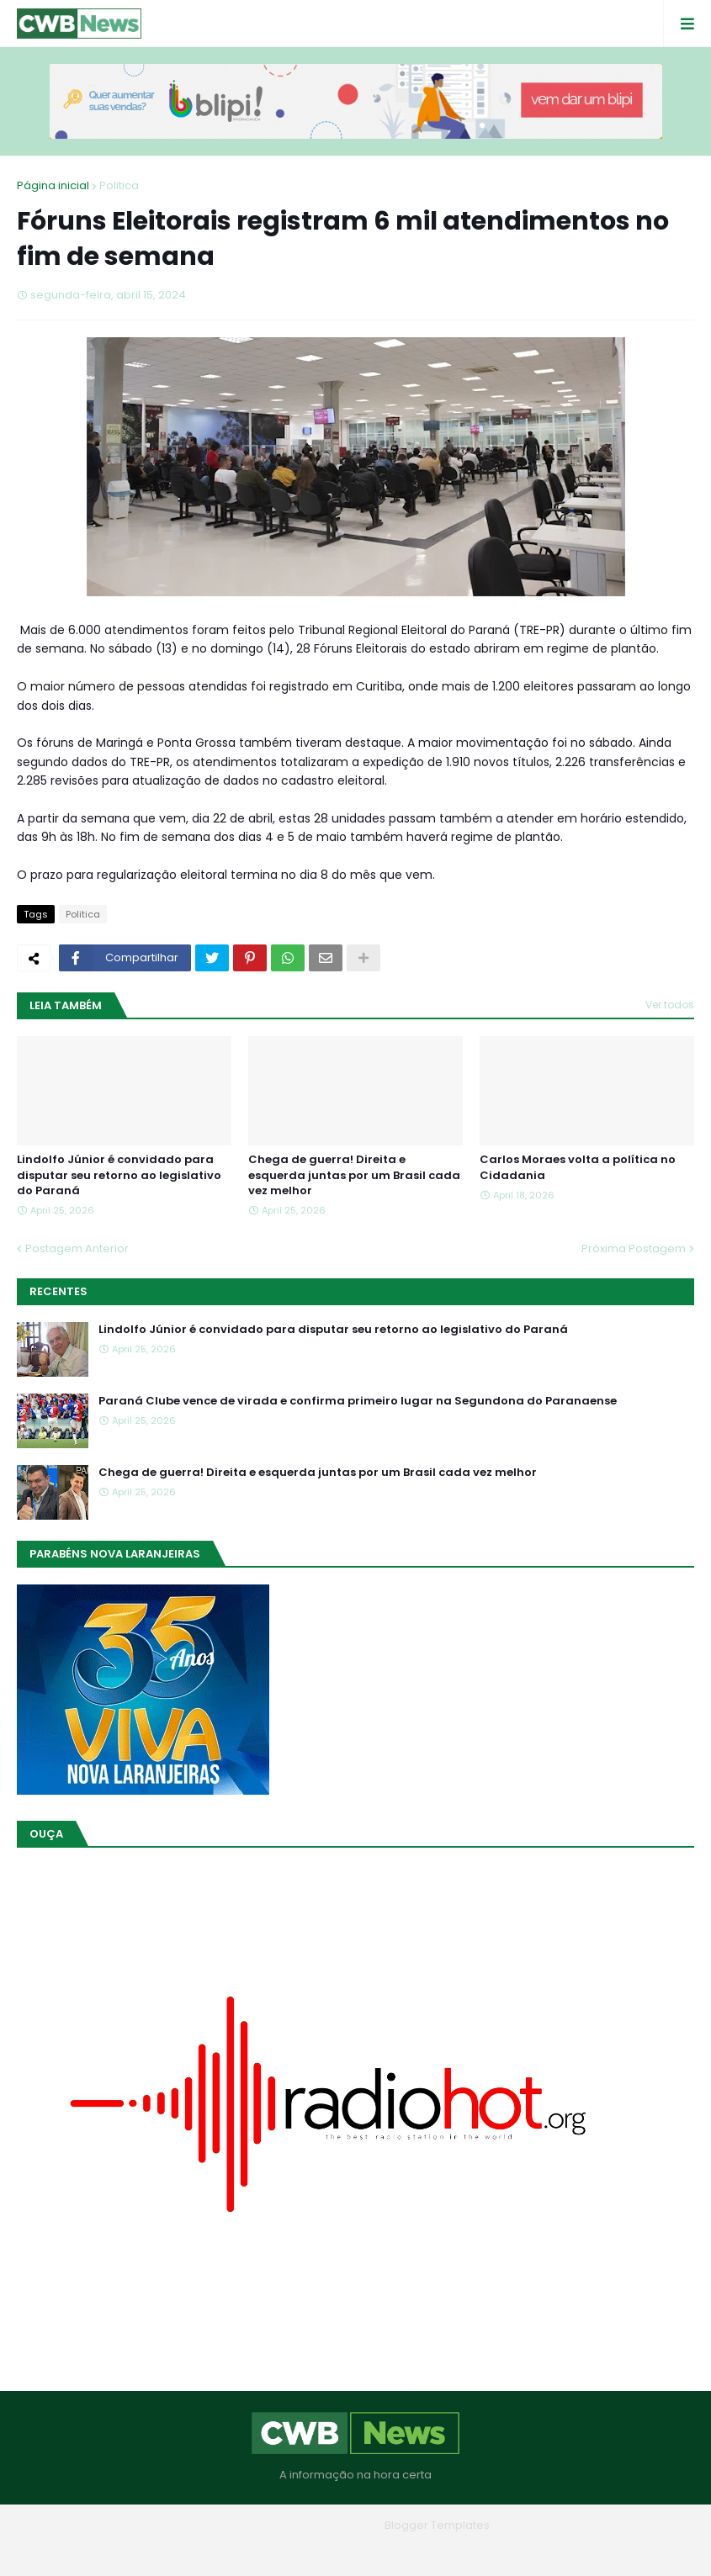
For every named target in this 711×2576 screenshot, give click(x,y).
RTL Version (463, 2550)
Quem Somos (310, 2550)
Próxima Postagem (633, 1248)
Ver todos (669, 1004)
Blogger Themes (331, 2525)
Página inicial (53, 185)
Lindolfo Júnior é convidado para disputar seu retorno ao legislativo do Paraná (119, 1175)
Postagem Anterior (77, 1248)
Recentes (58, 1291)
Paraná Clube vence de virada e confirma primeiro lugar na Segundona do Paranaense (357, 1401)
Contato (390, 2550)
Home (235, 2550)
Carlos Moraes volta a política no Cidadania (578, 1167)
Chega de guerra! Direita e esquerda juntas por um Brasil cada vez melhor (354, 1175)
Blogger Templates (437, 2525)
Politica (119, 185)
